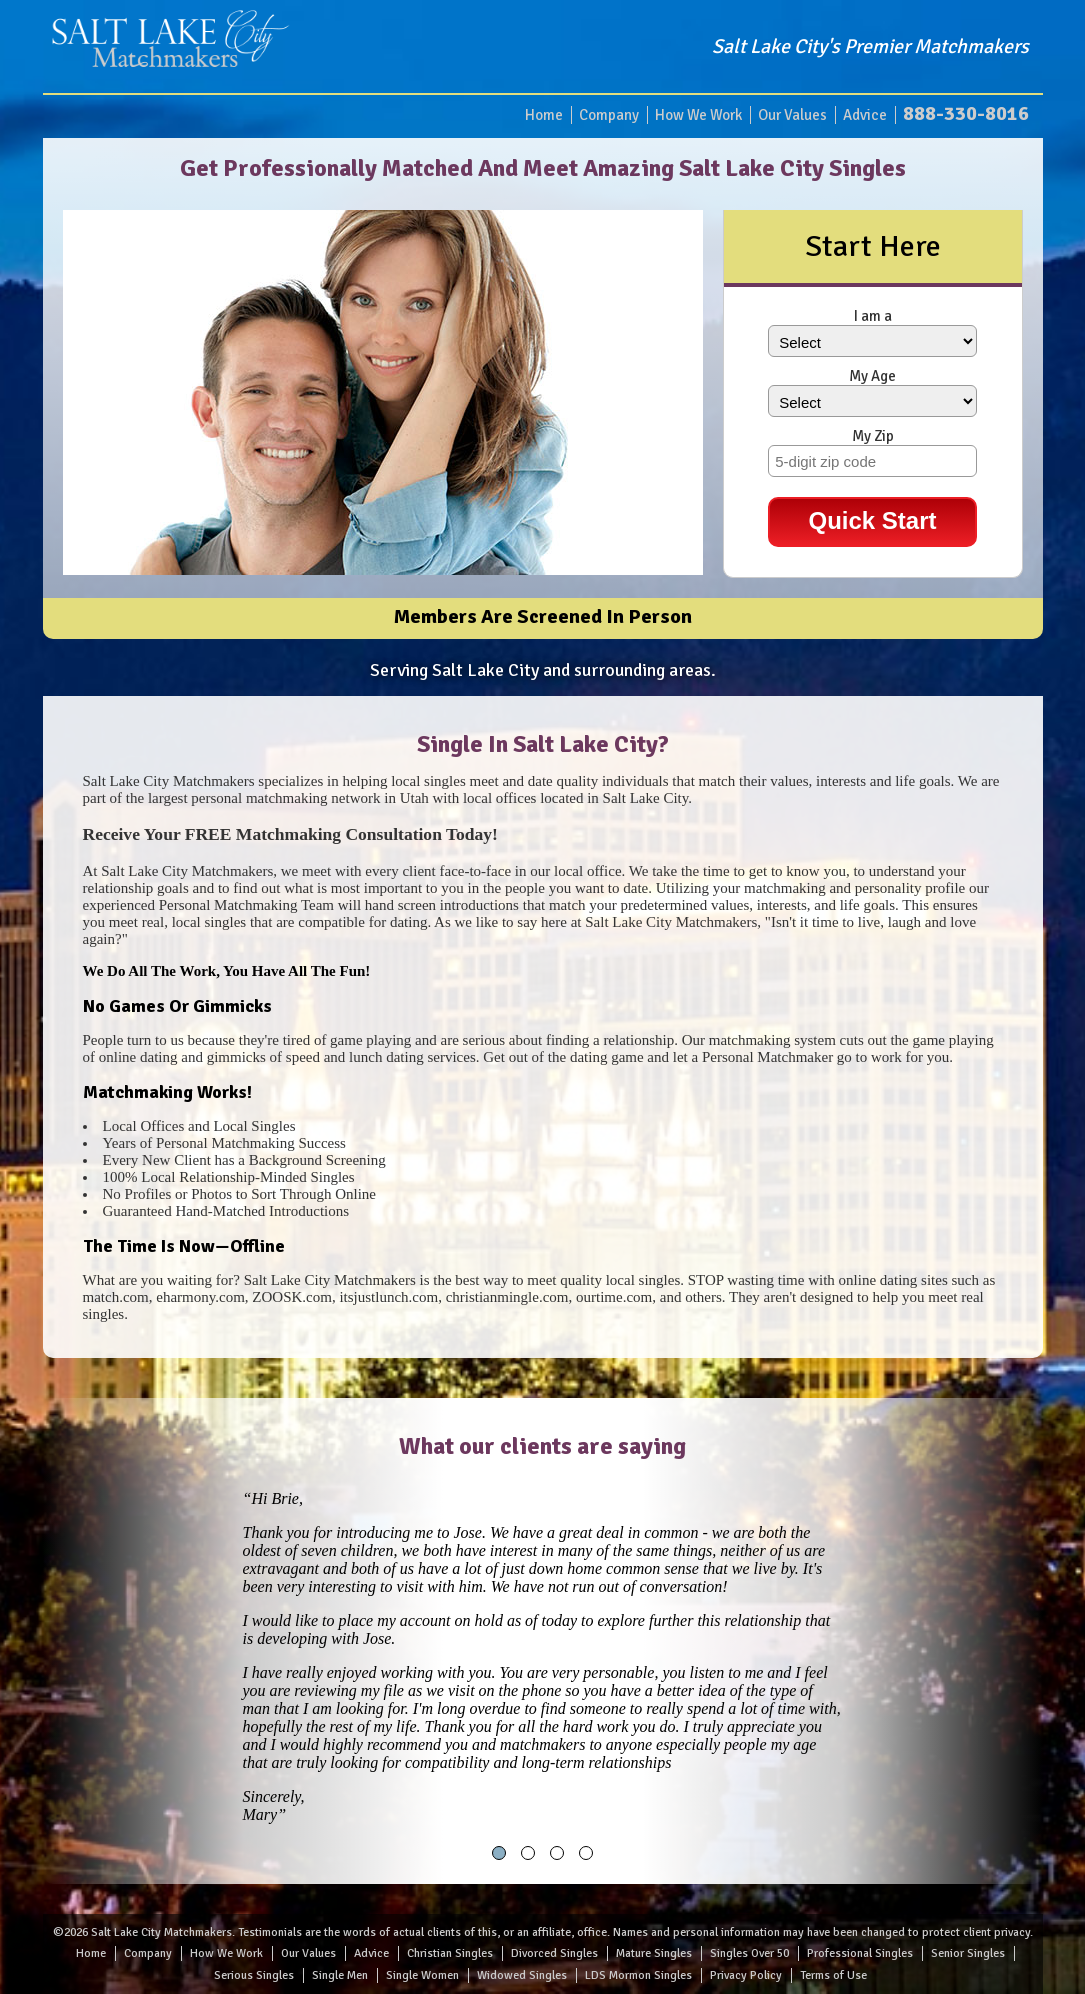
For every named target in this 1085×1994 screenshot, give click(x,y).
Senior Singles (968, 1953)
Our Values (792, 115)
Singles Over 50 (749, 1953)
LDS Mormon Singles (638, 1975)
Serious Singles (254, 1975)
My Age (872, 376)
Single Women (422, 1975)
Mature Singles (654, 1953)
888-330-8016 (966, 113)
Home (544, 115)
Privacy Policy (746, 1975)
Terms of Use (833, 1975)
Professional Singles (860, 1953)
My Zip (873, 436)
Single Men (340, 1975)
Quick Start (872, 520)
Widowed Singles (522, 1975)
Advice (865, 115)
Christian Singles (450, 1953)
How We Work (698, 115)
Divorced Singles (554, 1953)
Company (609, 115)
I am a (873, 316)
